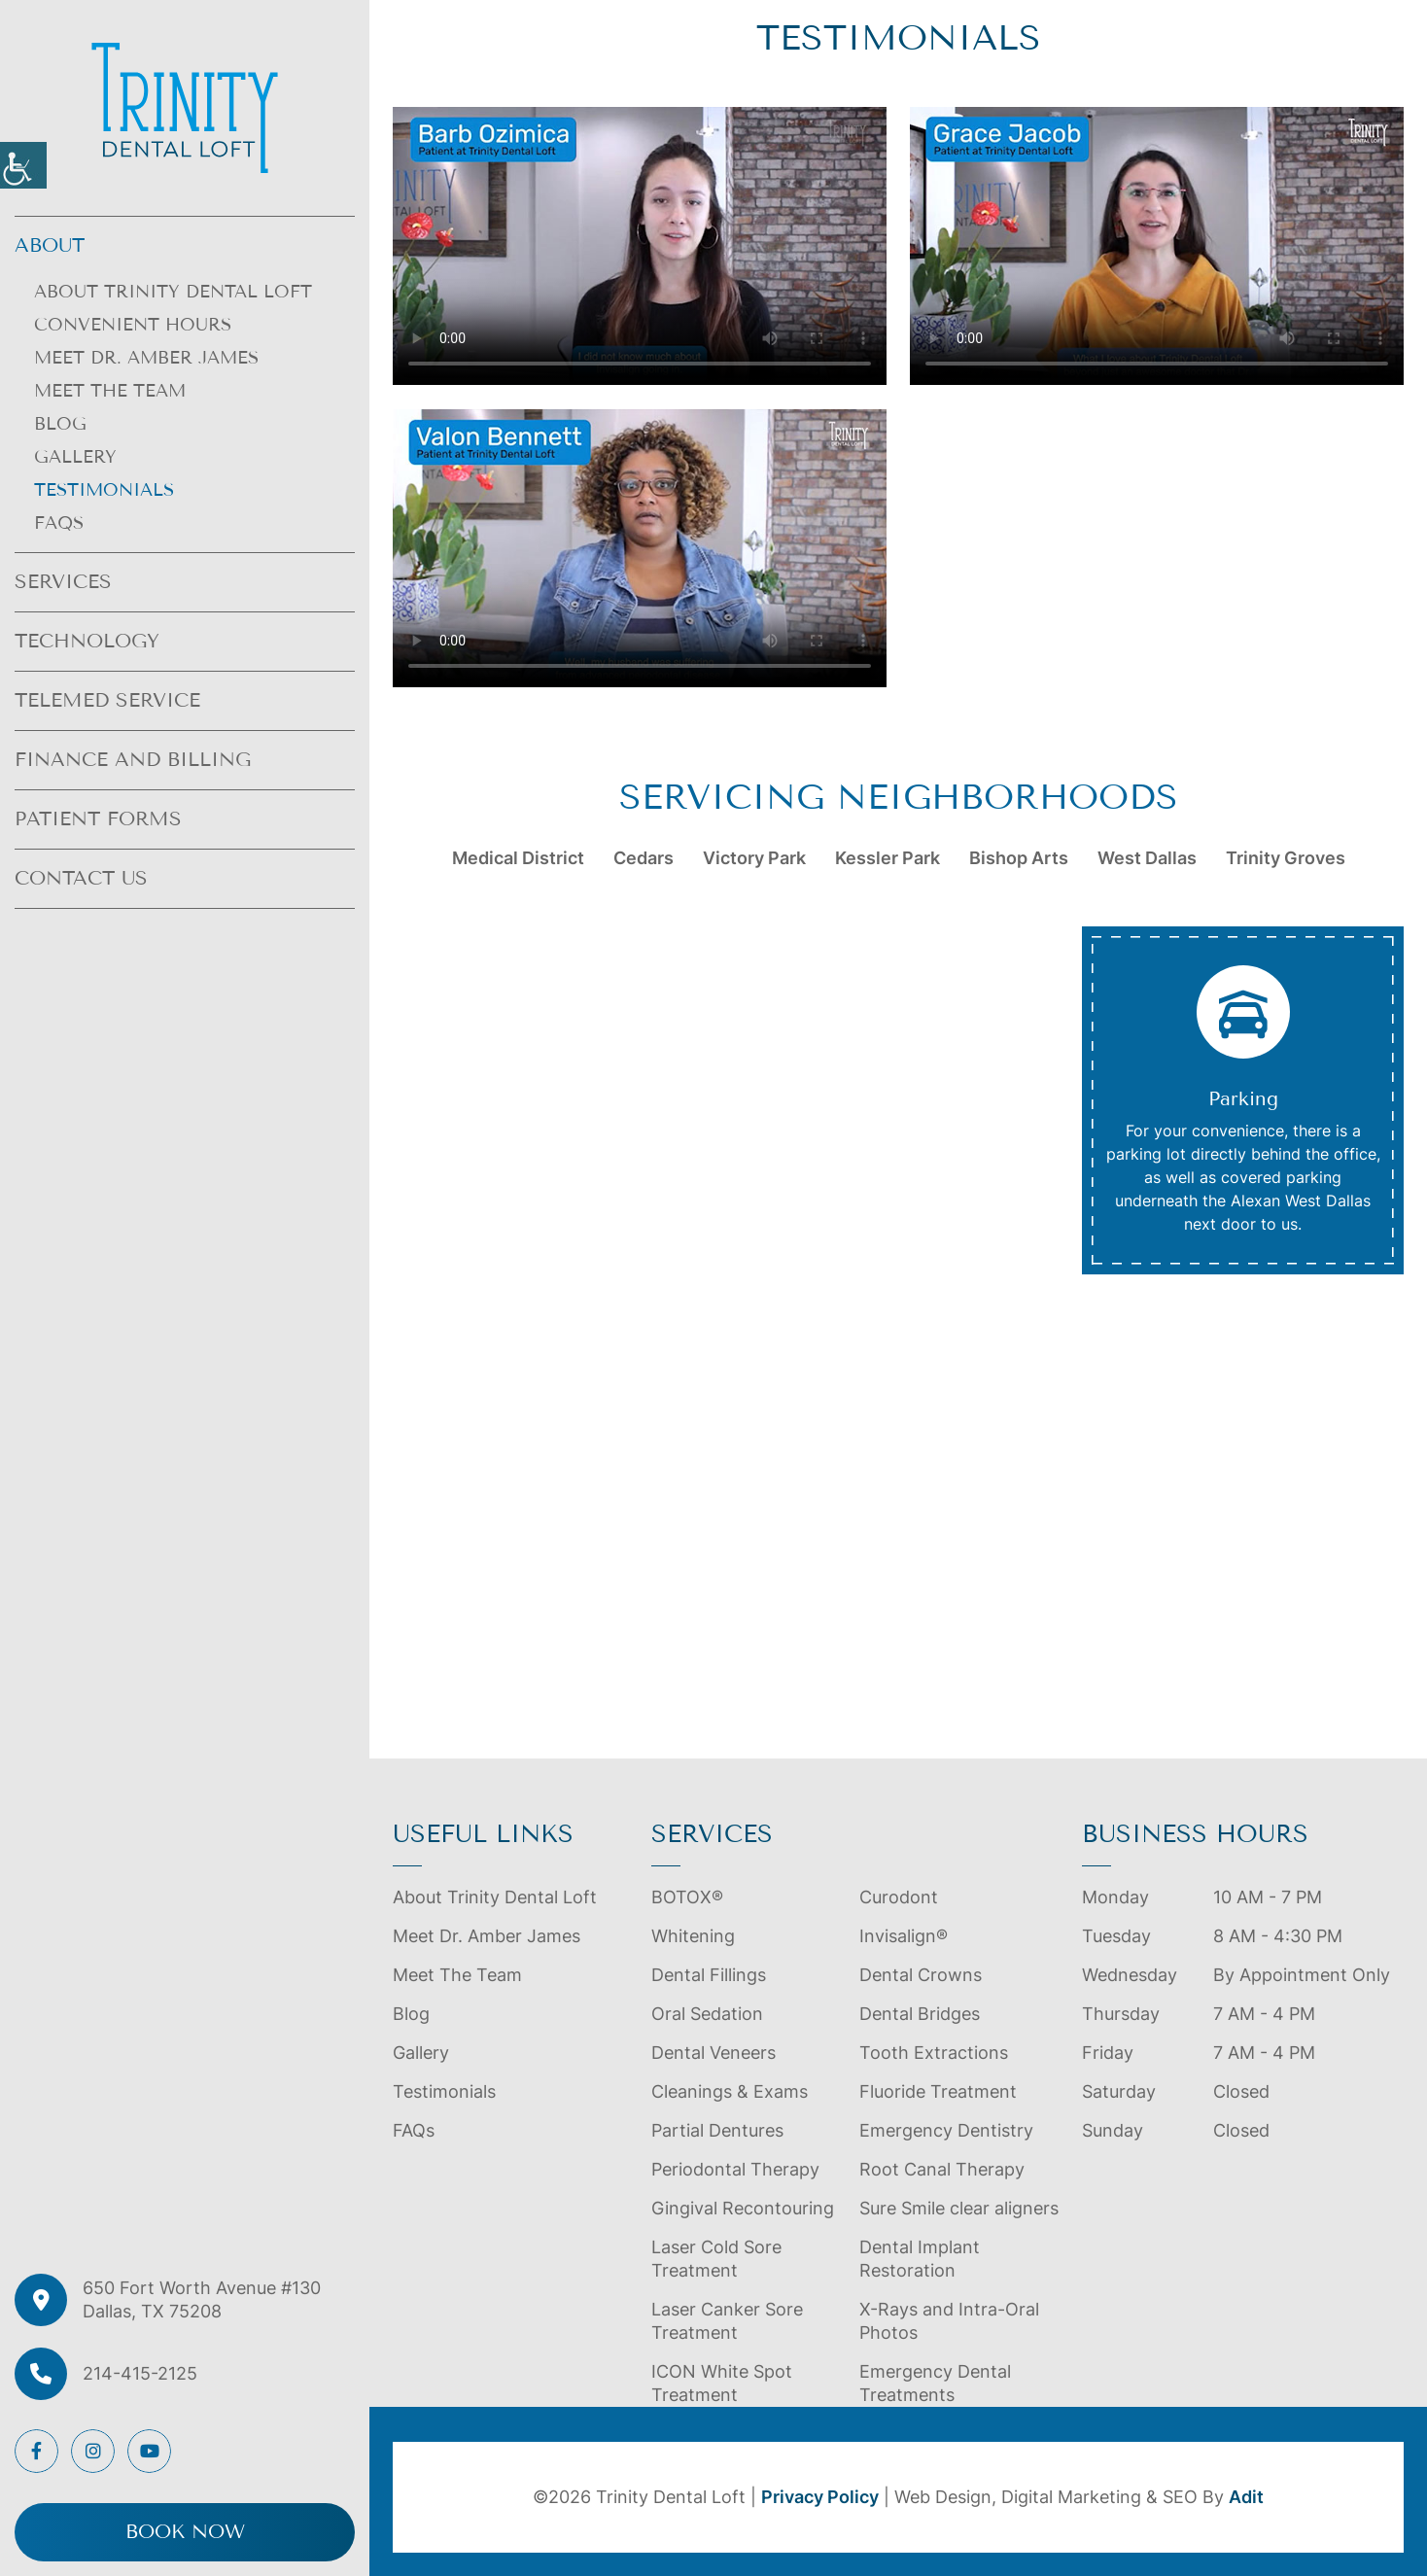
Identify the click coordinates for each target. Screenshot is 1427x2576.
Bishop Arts (1018, 858)
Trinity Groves (1285, 858)
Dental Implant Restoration (919, 2258)
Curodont (898, 1897)
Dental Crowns (920, 1975)
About (50, 245)
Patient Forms (98, 819)
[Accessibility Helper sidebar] (23, 165)
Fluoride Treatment (938, 2091)
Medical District (518, 858)
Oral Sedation (707, 2013)
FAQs (59, 523)
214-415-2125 (140, 2373)
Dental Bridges (919, 2013)
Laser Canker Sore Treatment (727, 2321)
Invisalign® (903, 1936)
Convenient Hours (132, 324)
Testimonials (104, 490)
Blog (60, 424)
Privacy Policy (820, 2497)
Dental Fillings (708, 1975)
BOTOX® (687, 1897)
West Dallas (1147, 858)
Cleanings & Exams (729, 2091)
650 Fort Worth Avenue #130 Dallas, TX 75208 (202, 2299)
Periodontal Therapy (735, 2169)
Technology (87, 641)
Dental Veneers (713, 2052)
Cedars (643, 858)
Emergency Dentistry (946, 2130)
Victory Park (754, 858)
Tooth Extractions (933, 2052)
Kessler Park (887, 858)
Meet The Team (110, 390)
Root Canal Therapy (942, 2169)
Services (63, 582)
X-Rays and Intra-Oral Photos (949, 2321)
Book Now (185, 2532)
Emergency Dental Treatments (935, 2383)
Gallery (75, 457)
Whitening (693, 1936)
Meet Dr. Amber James (146, 357)
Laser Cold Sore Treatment (716, 2258)
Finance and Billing (133, 759)
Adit (1246, 2497)
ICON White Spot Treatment (721, 2383)
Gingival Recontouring (742, 2208)
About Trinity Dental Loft (173, 291)
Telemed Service (107, 700)
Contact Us (81, 878)
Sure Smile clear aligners (959, 2208)
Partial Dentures (717, 2130)
